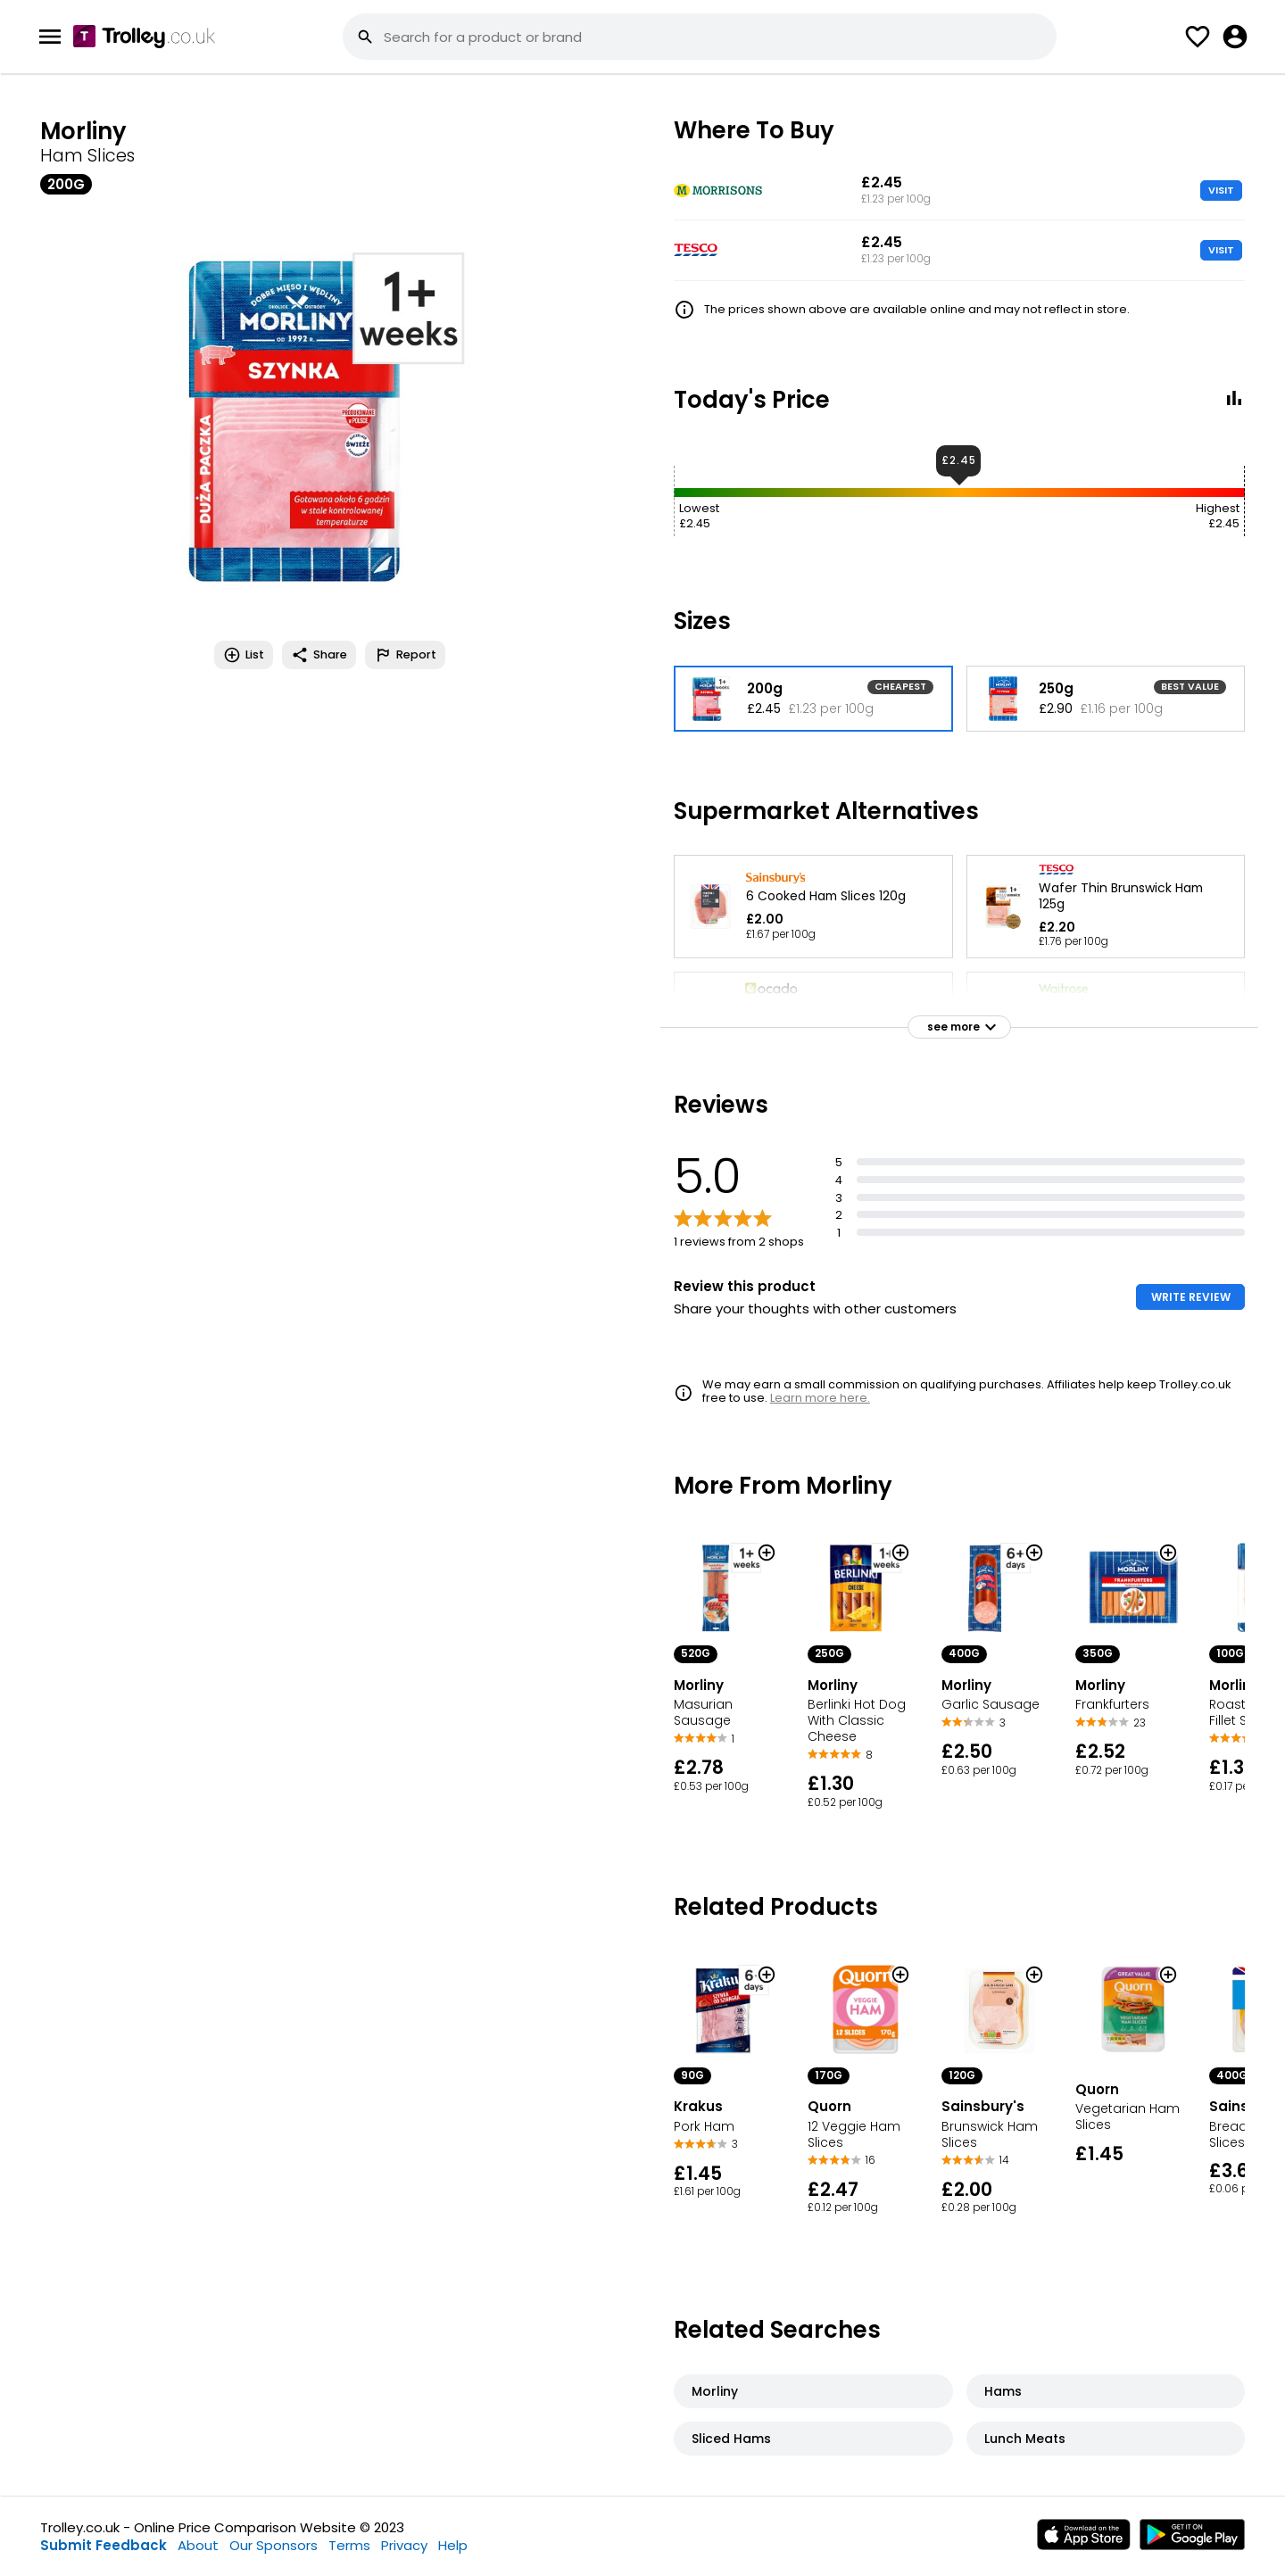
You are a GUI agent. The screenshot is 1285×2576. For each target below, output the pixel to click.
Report (405, 655)
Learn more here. (820, 1397)
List (243, 655)
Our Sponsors (273, 2545)
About (198, 2545)
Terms (349, 2545)
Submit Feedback (103, 2545)
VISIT (1221, 190)
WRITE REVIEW (1191, 1297)
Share (319, 655)
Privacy (404, 2545)
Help (453, 2545)
